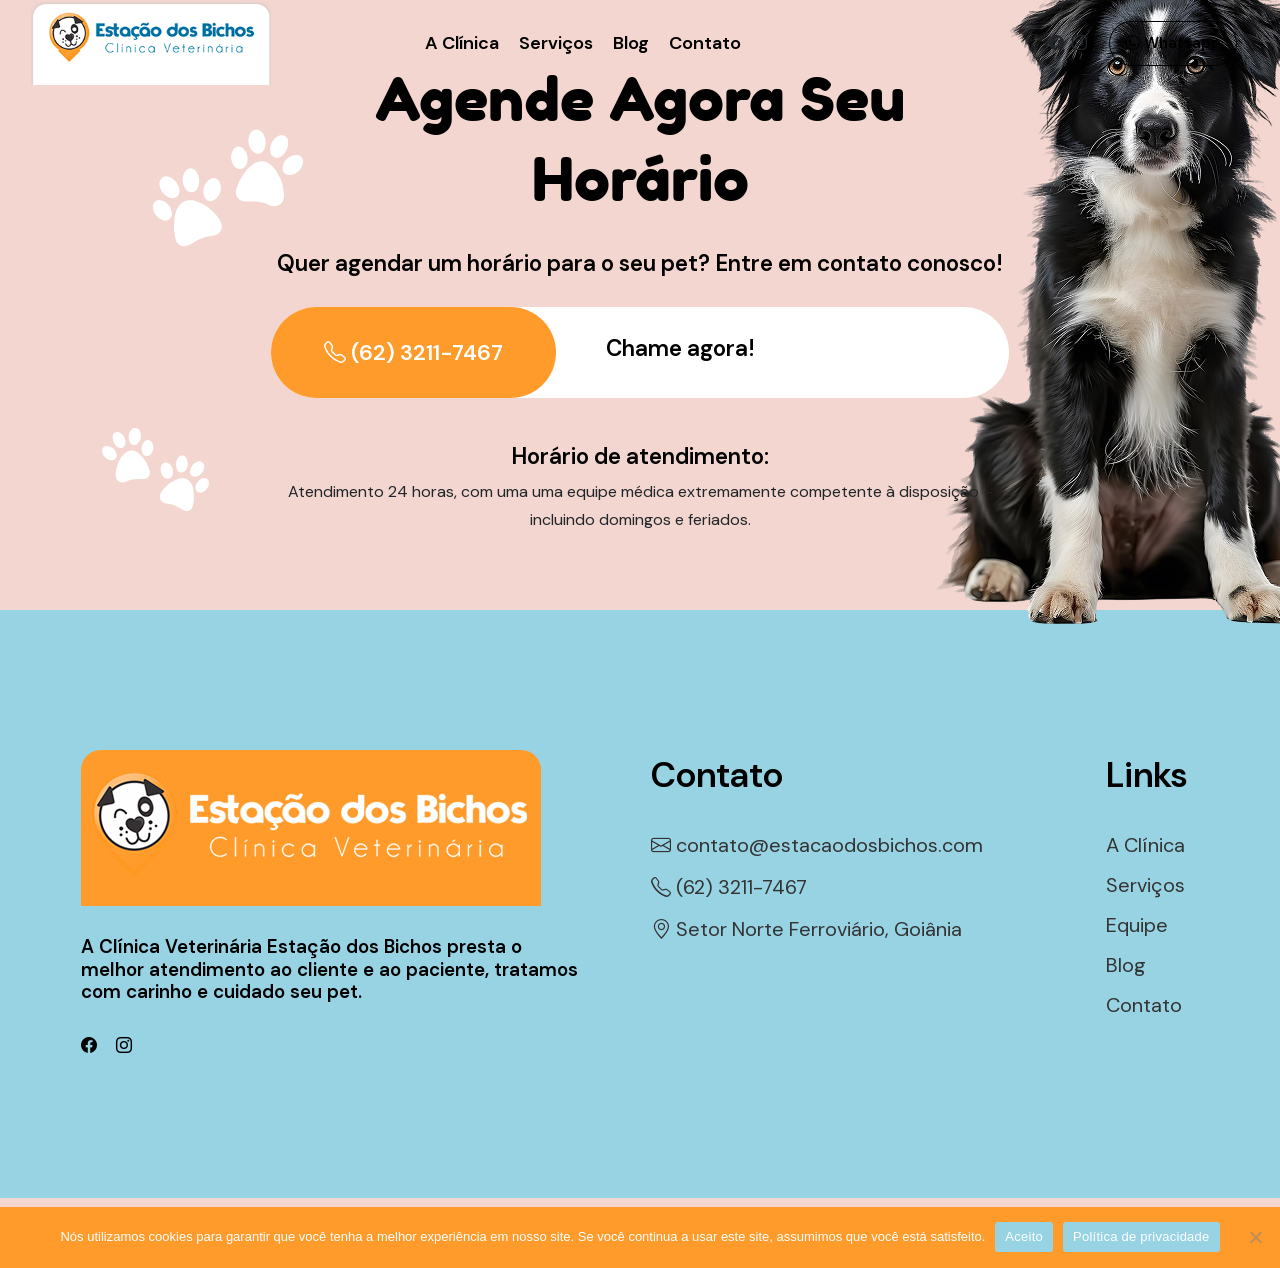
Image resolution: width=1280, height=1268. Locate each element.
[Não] (1255, 1237)
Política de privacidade (1141, 1236)
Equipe (1137, 925)
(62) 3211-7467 (413, 352)
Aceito (1024, 1236)
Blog (631, 43)
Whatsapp (1173, 43)
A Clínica (462, 43)
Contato (705, 43)
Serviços (556, 43)
